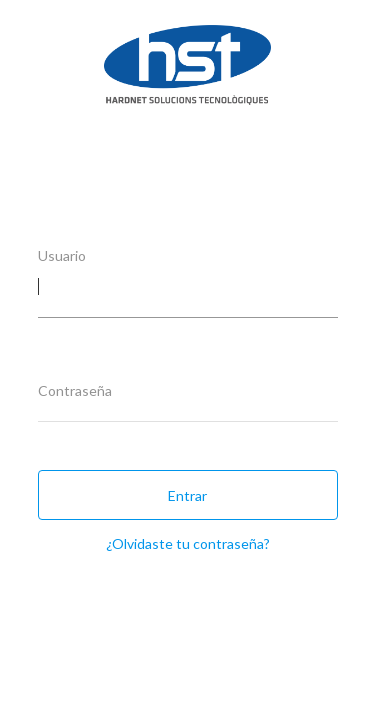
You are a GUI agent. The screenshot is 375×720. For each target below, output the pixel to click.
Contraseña (75, 391)
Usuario (62, 256)
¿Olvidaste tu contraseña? (188, 543)
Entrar (187, 495)
